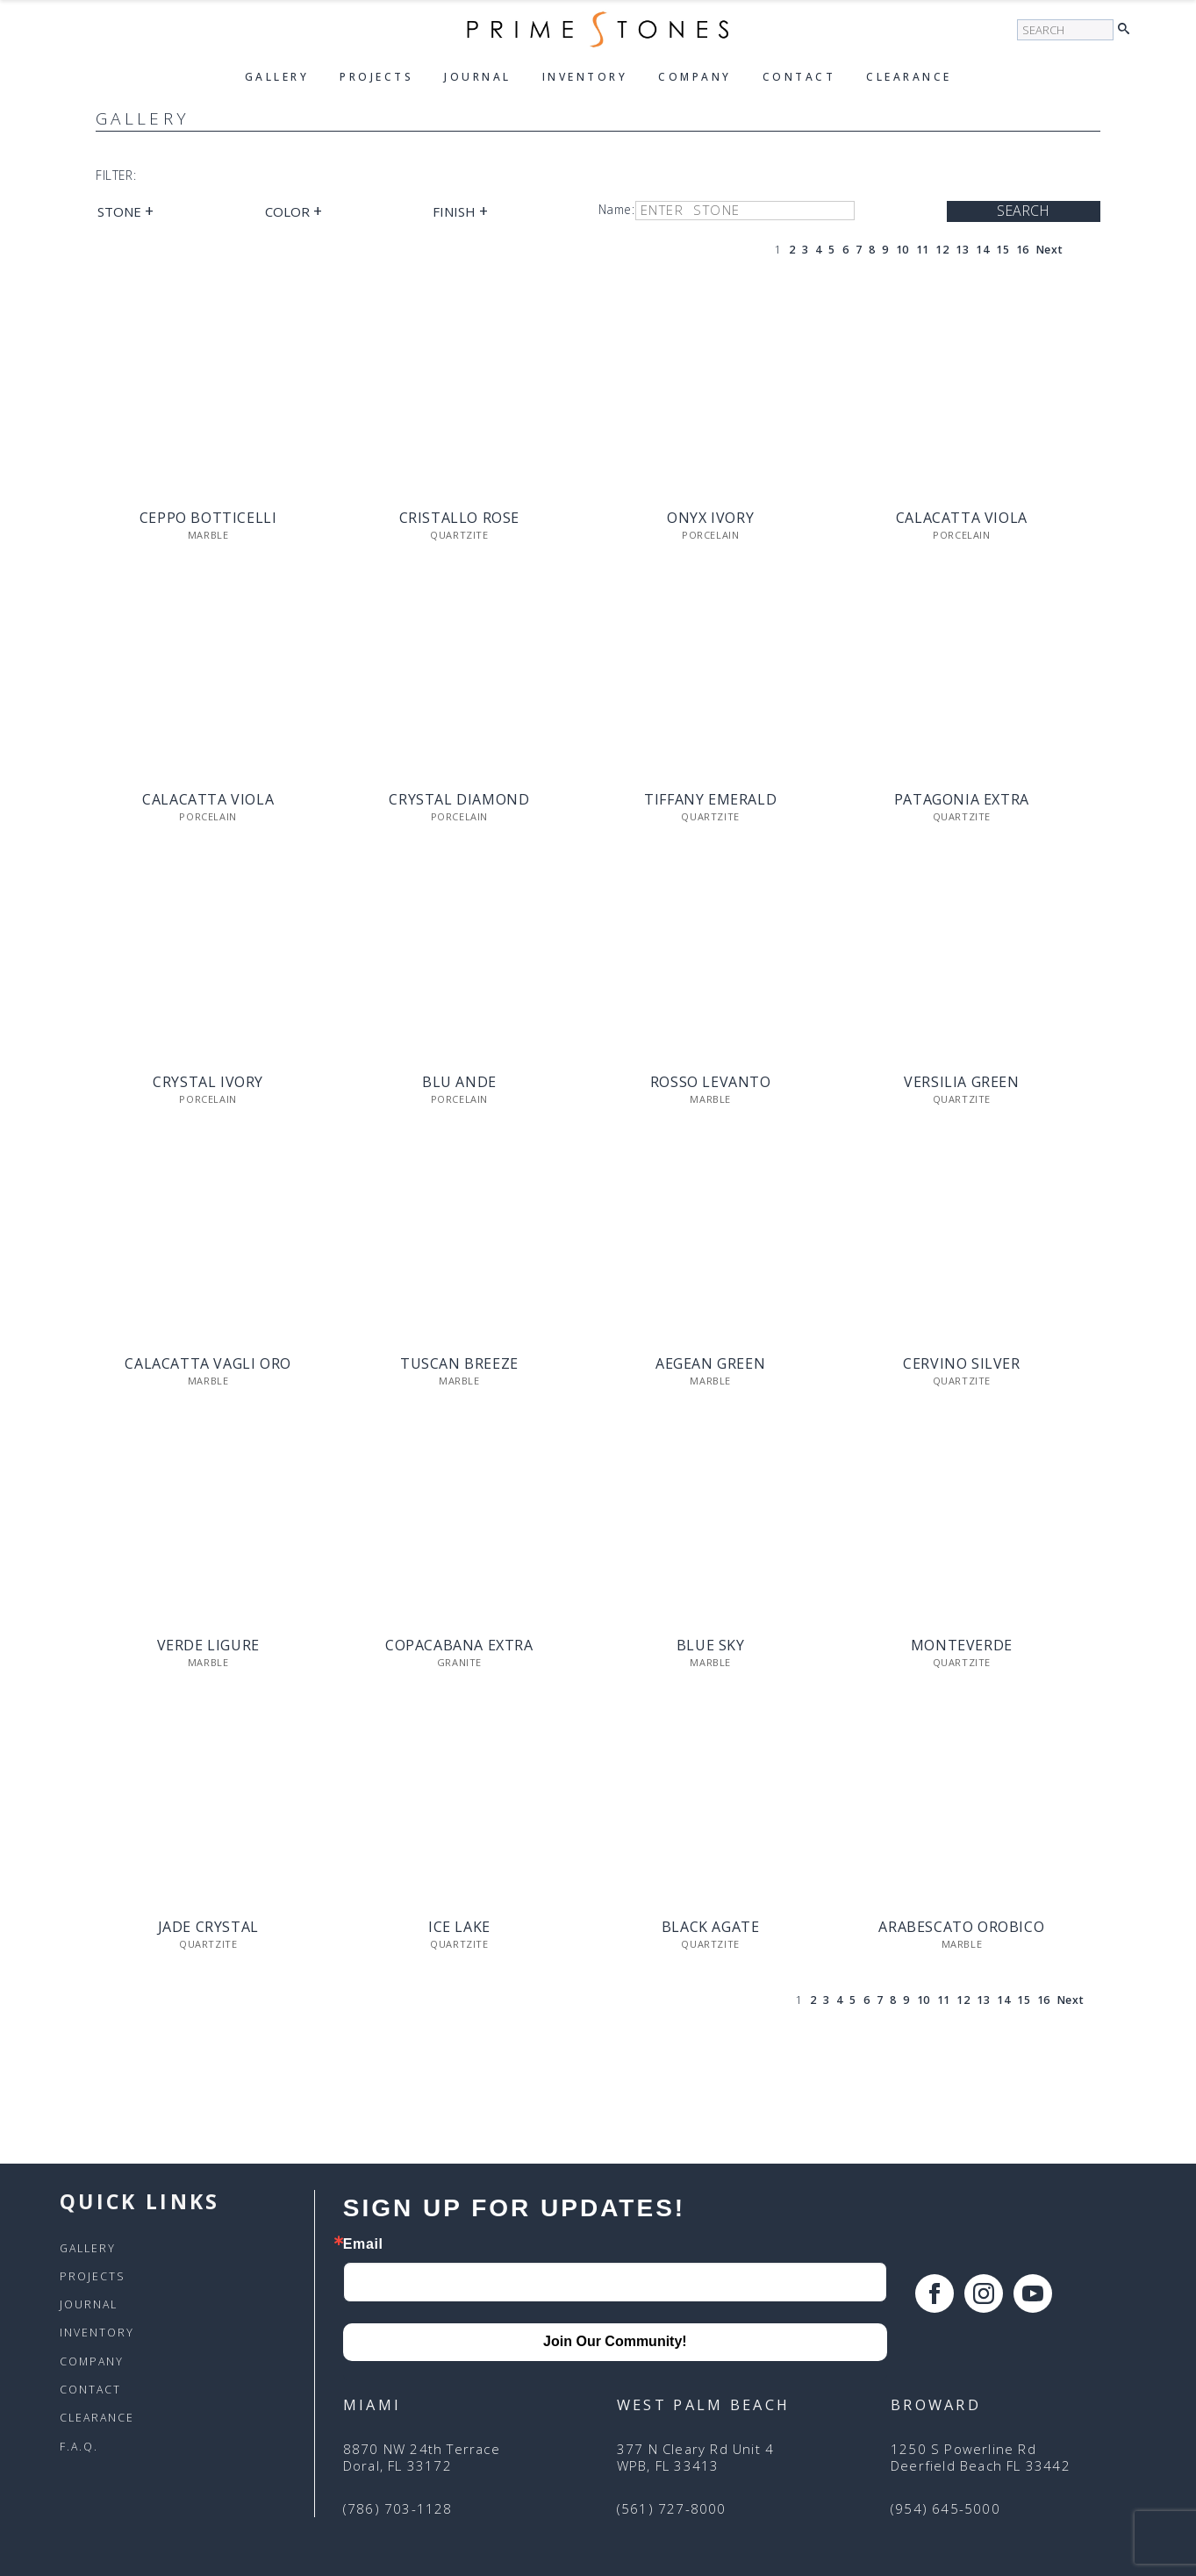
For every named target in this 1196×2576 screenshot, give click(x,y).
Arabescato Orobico (961, 1927)
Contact (799, 76)
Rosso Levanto (710, 1082)
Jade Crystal (208, 1927)
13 (962, 249)
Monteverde (962, 1645)
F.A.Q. (79, 2447)
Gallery (277, 76)
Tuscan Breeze (459, 1364)
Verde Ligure (208, 1645)
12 (942, 249)
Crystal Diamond (459, 799)
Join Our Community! (615, 2341)
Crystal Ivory (208, 1082)
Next (1049, 249)
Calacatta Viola (962, 518)
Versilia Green (961, 1082)
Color (293, 211)
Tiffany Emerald (710, 799)
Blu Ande (459, 1082)
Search (1023, 210)
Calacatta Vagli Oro (207, 1364)
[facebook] (934, 2293)
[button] (1128, 29)
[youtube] (1032, 2293)
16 (1022, 249)
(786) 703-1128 (398, 2509)
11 (922, 249)
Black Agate (711, 1927)
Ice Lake (459, 1927)
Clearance (909, 76)
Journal (478, 76)
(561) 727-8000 (672, 2509)
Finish (460, 211)
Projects (376, 76)
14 (982, 249)
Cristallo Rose (459, 518)
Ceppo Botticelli (208, 518)
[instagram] (983, 2293)
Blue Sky (711, 1645)
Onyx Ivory (710, 518)
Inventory (585, 76)
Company (695, 76)
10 (902, 249)
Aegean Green (710, 1364)
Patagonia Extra (961, 799)
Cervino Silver (961, 1364)
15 (1002, 249)
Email (363, 2244)
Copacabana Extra (459, 1645)
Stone (125, 211)
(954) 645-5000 (945, 2509)
